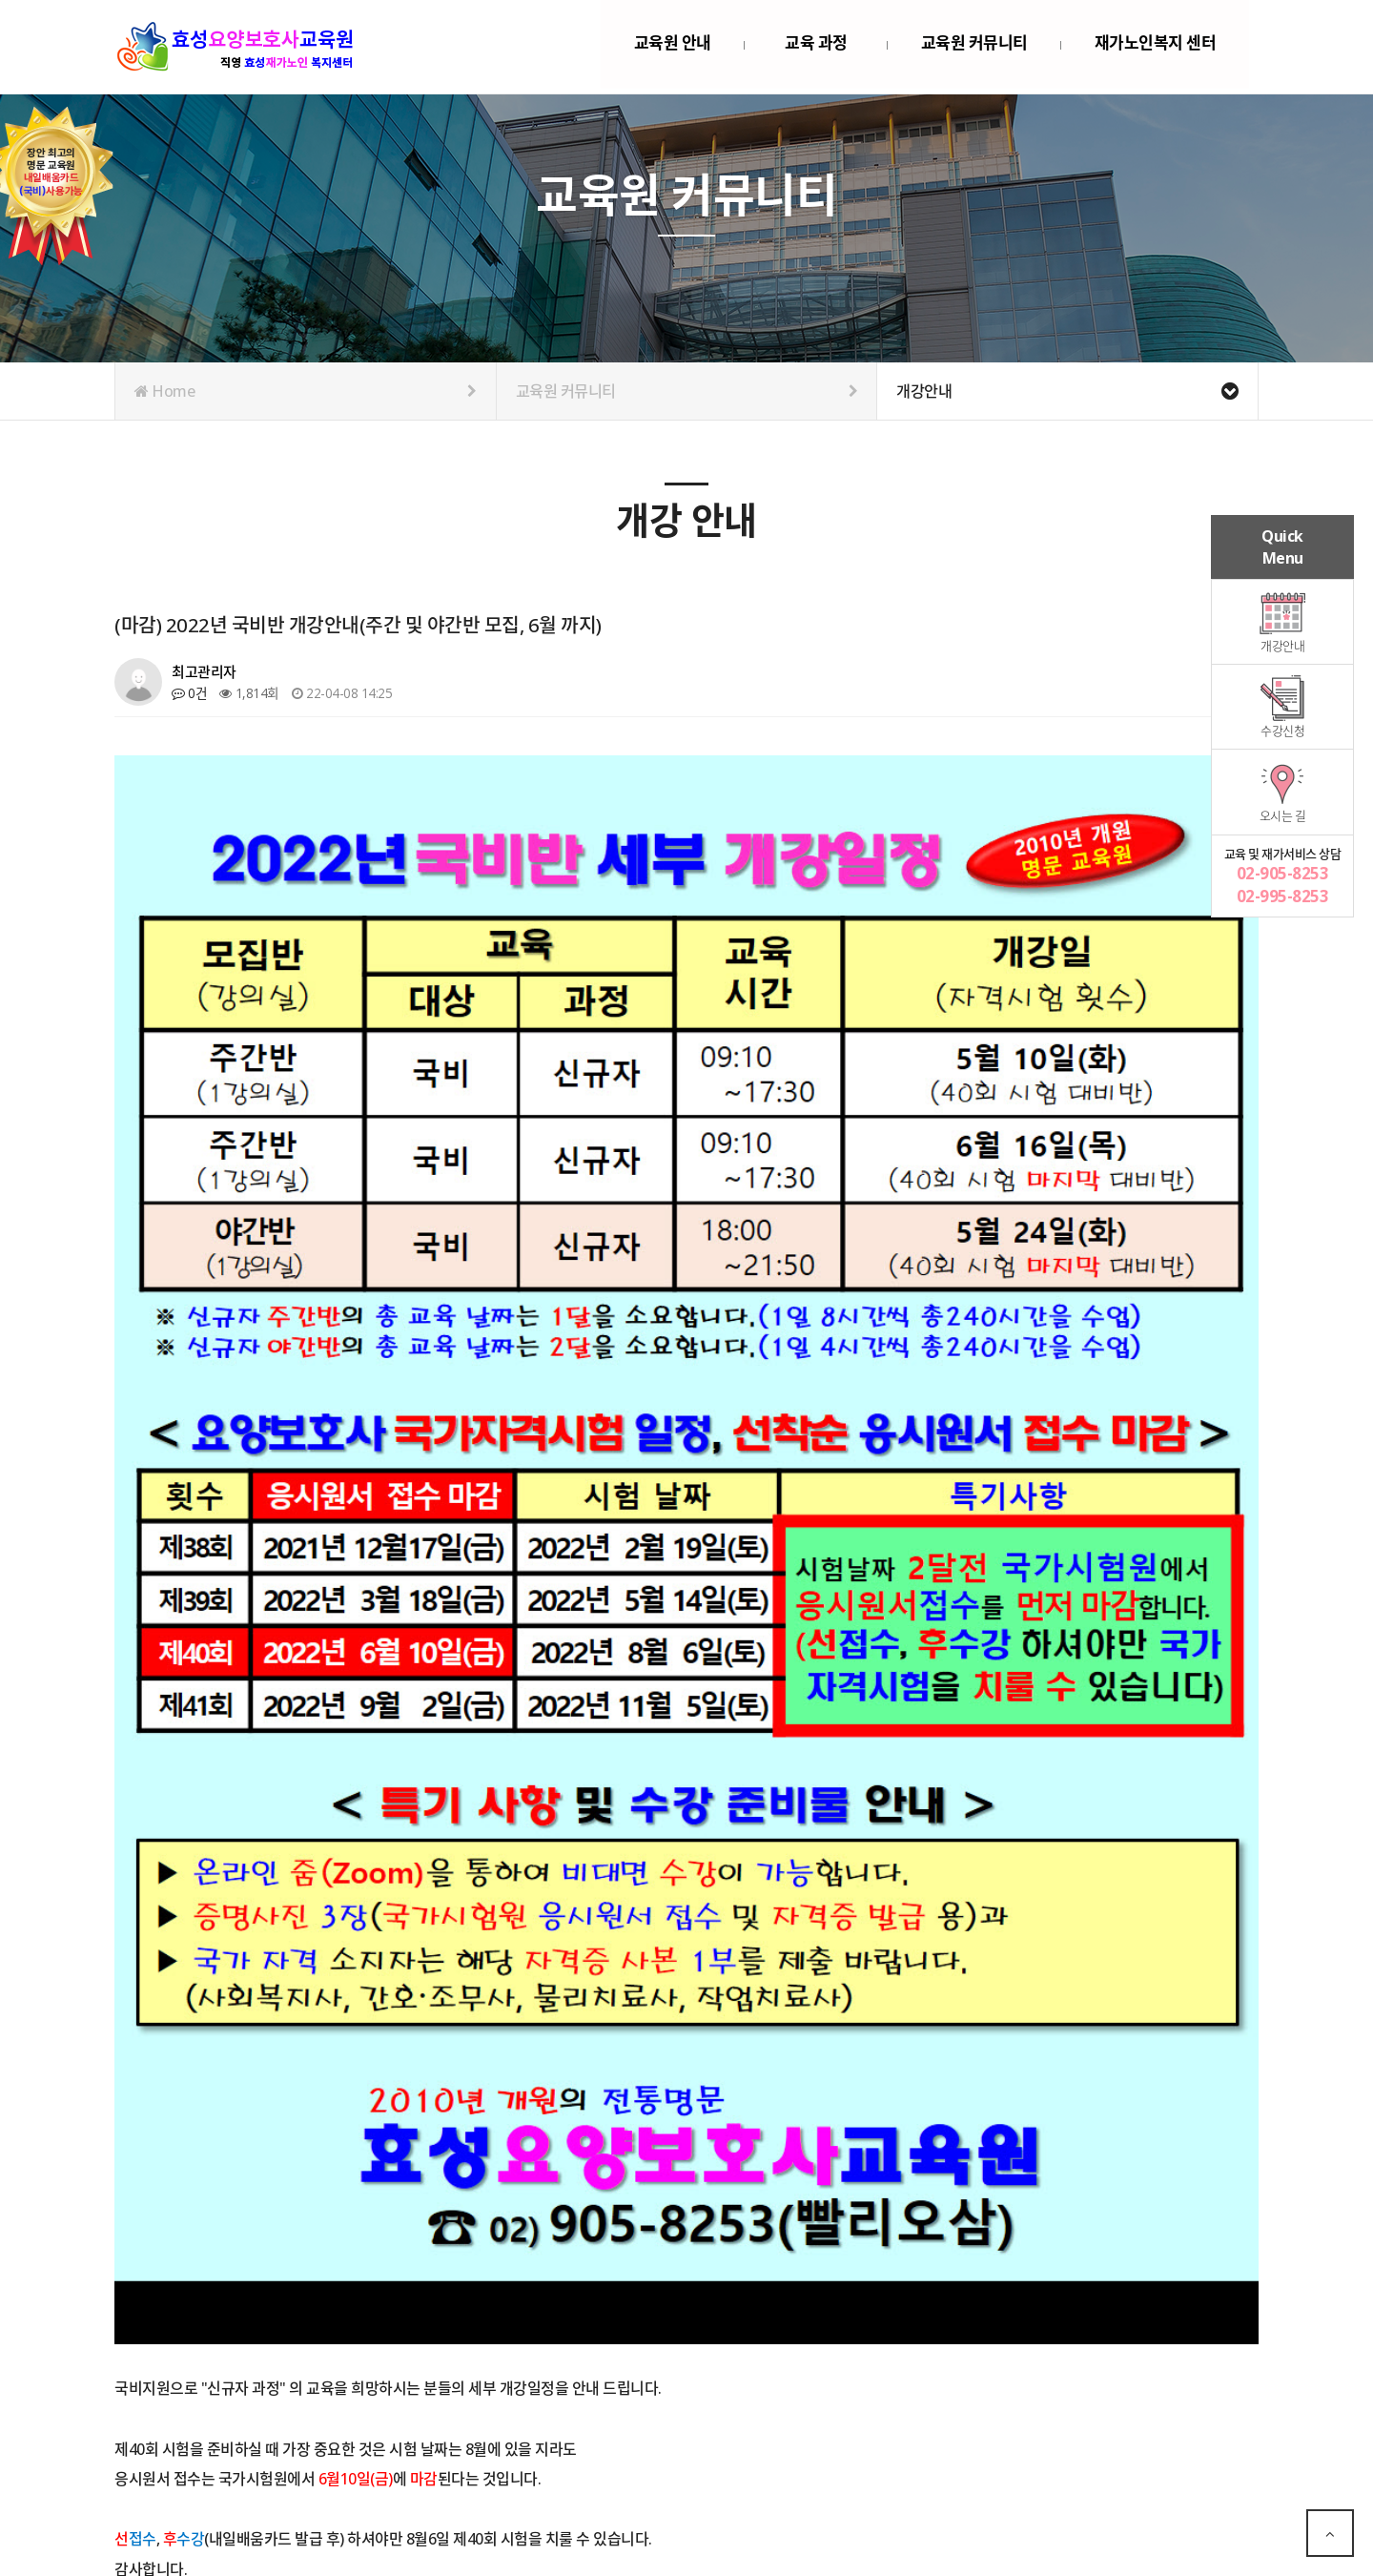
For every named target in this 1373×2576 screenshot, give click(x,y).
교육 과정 (816, 46)
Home (305, 391)
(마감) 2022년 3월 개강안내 (270, 2480)
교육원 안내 (672, 46)
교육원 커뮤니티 (974, 46)
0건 (189, 693)
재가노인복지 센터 (1156, 46)
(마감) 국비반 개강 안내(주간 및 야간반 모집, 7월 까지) (339, 2436)
